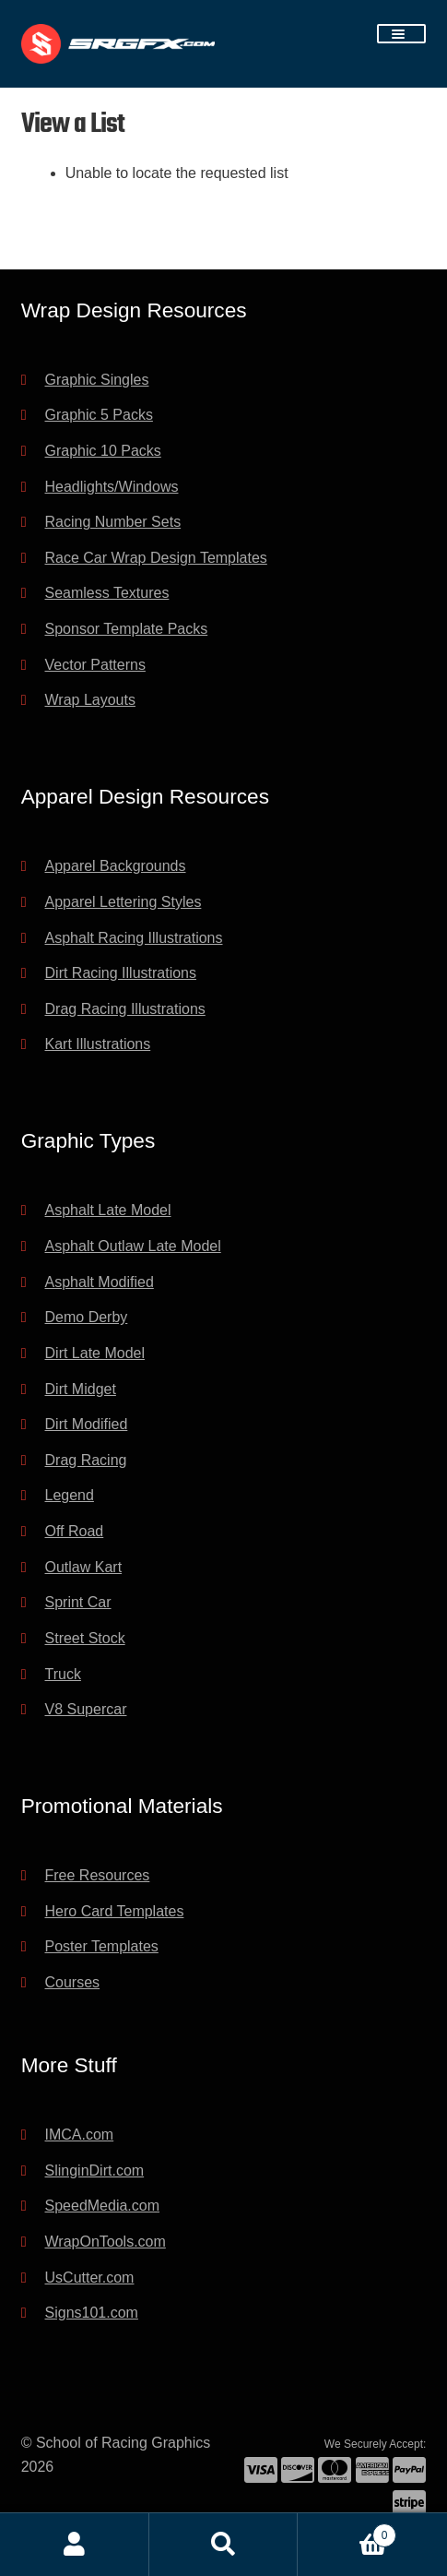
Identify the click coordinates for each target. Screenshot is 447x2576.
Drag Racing (86, 1460)
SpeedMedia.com (102, 2205)
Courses (72, 1982)
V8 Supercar (86, 1709)
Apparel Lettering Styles (123, 902)
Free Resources (97, 1875)
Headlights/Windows (112, 487)
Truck (63, 1674)
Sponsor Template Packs (126, 629)
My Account (74, 2544)
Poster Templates (102, 1946)
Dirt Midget (80, 1389)
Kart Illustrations (98, 1044)
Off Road (74, 1531)
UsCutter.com (90, 2277)
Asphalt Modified (99, 1282)
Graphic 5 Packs (99, 415)
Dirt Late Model (95, 1353)
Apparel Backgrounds (115, 866)
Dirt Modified (86, 1424)
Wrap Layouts (90, 700)
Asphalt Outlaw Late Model (133, 1246)
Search (224, 2544)
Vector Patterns (95, 665)
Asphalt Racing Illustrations (134, 938)
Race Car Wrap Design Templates (156, 558)
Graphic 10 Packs (103, 451)
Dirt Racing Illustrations (121, 973)
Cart (347, 2532)
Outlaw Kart (84, 1567)
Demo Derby (86, 1317)
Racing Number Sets (113, 522)
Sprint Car (78, 1602)
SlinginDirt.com (95, 2170)
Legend (69, 1495)
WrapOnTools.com (105, 2241)
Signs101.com (91, 2312)
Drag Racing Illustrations (125, 1009)
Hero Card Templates (114, 1911)
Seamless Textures (107, 593)
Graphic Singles (97, 380)
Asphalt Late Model (108, 1210)
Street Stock (85, 1638)
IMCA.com (79, 2134)
